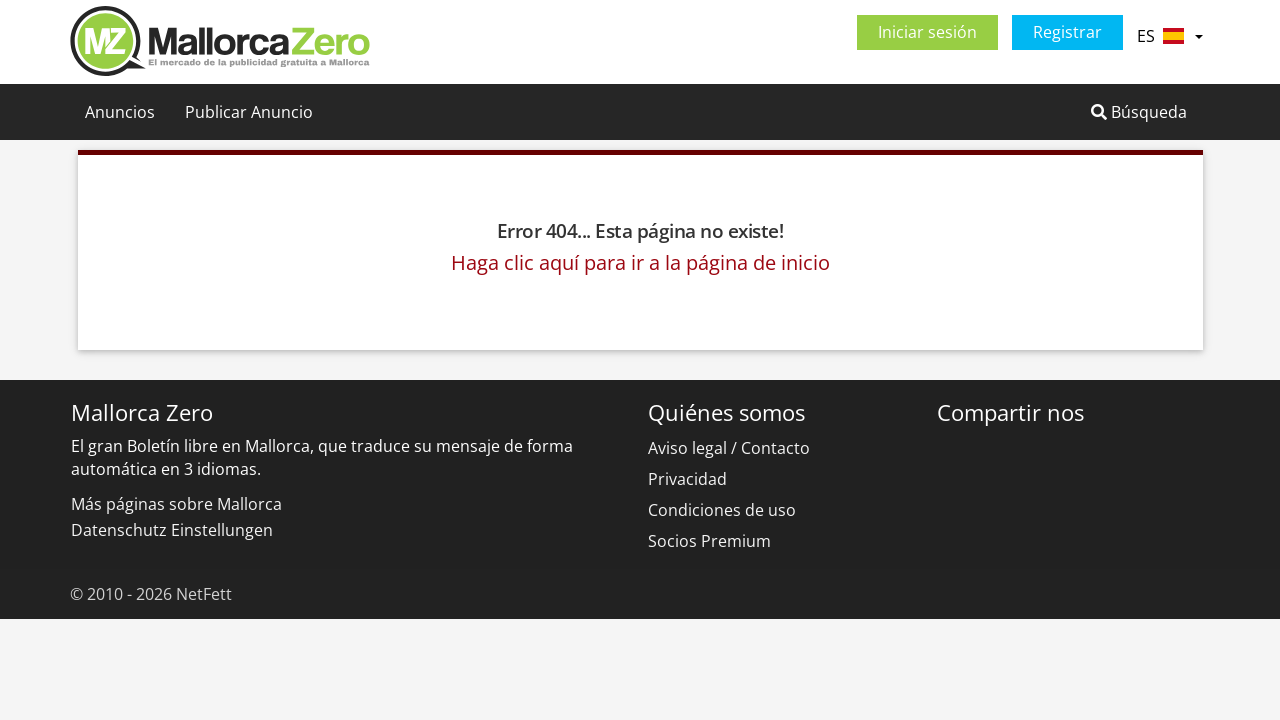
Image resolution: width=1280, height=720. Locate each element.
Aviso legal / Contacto (729, 448)
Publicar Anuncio (249, 112)
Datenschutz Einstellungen (172, 530)
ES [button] (1169, 36)
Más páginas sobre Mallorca (176, 504)
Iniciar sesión (927, 32)
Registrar (1067, 32)
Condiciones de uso (722, 510)
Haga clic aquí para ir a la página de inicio (640, 262)
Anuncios (120, 112)
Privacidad (687, 479)
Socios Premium (709, 541)
